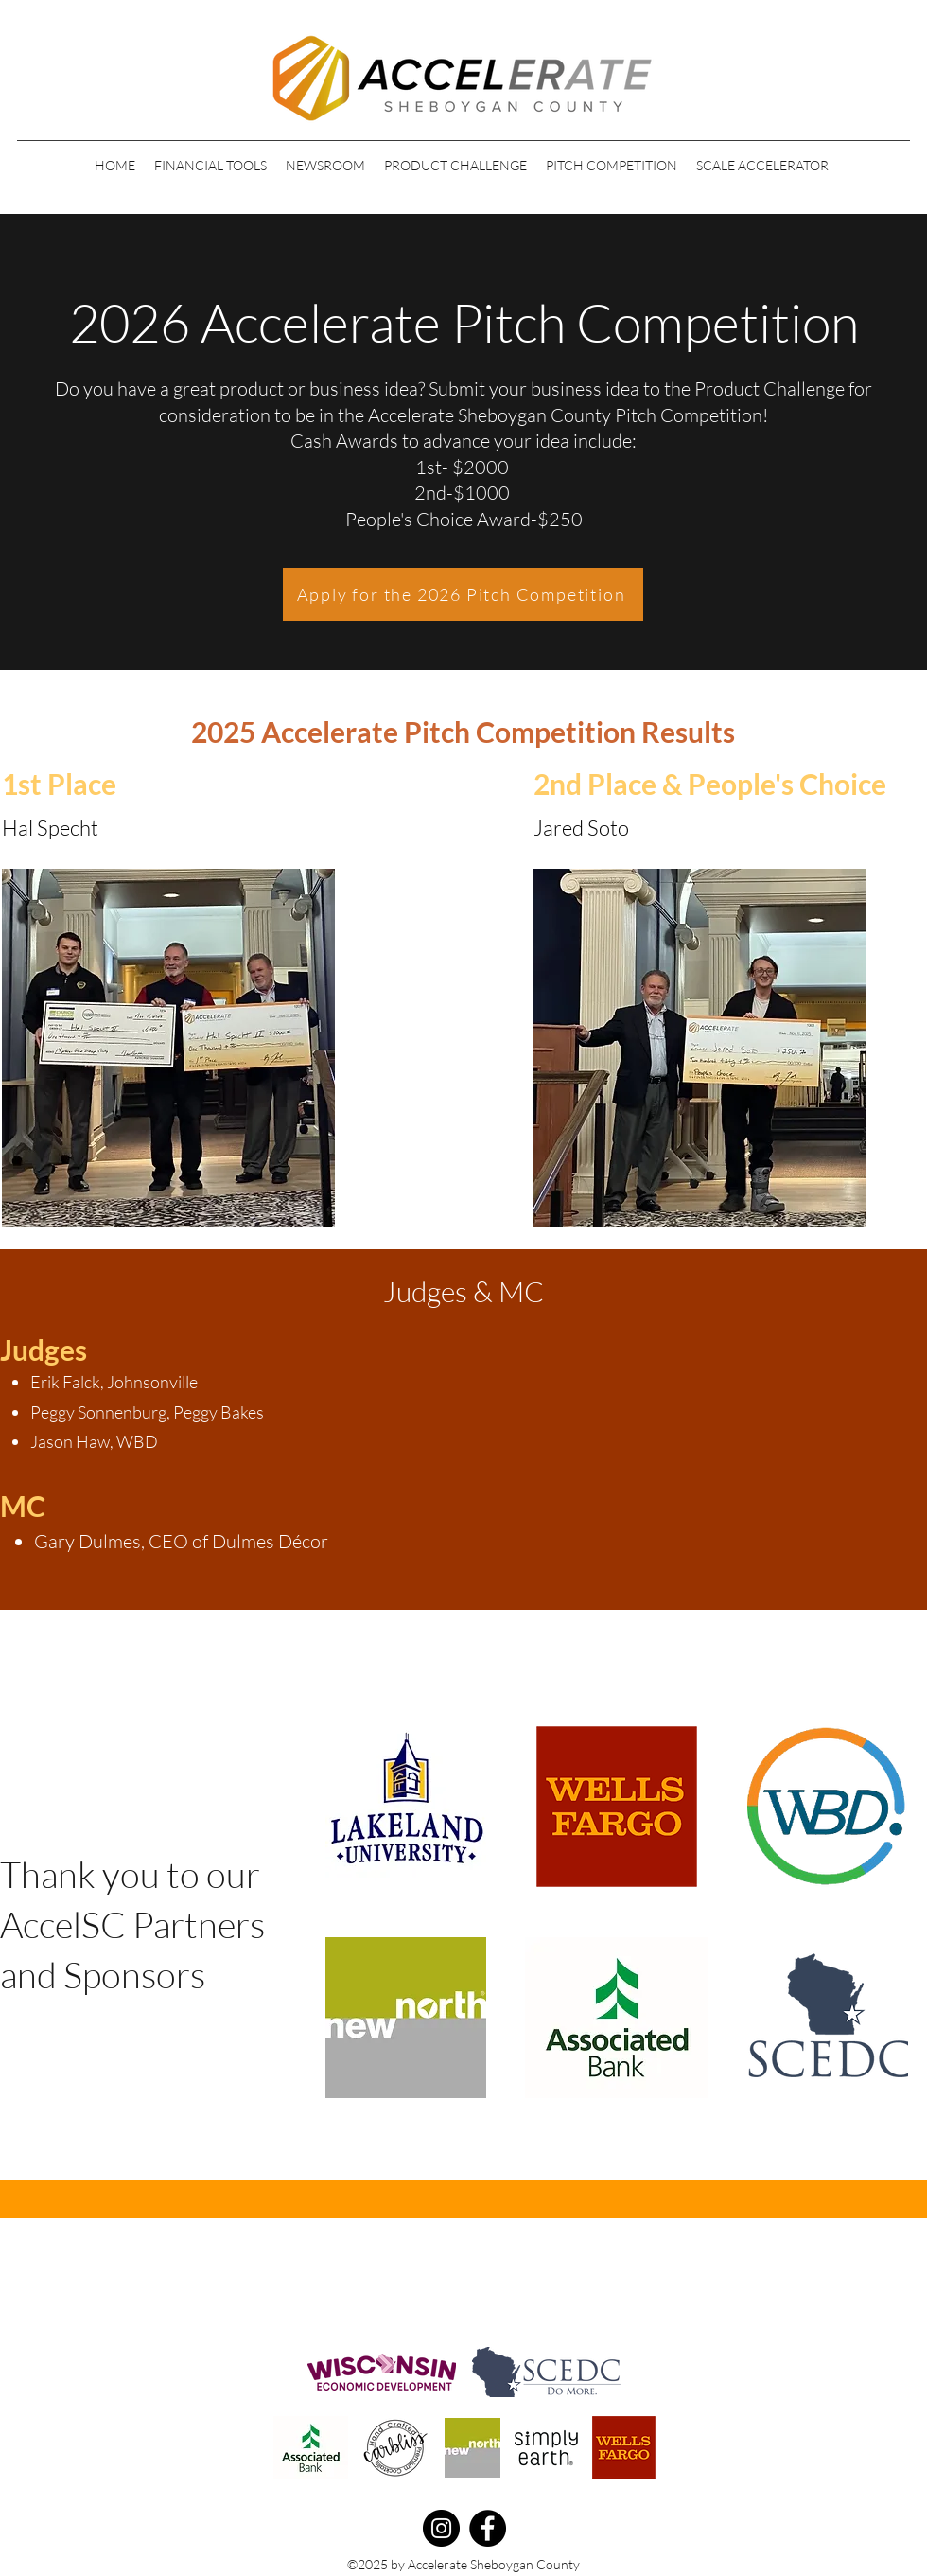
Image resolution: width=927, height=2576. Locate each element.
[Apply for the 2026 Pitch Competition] (463, 594)
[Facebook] (487, 2528)
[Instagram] (441, 2528)
